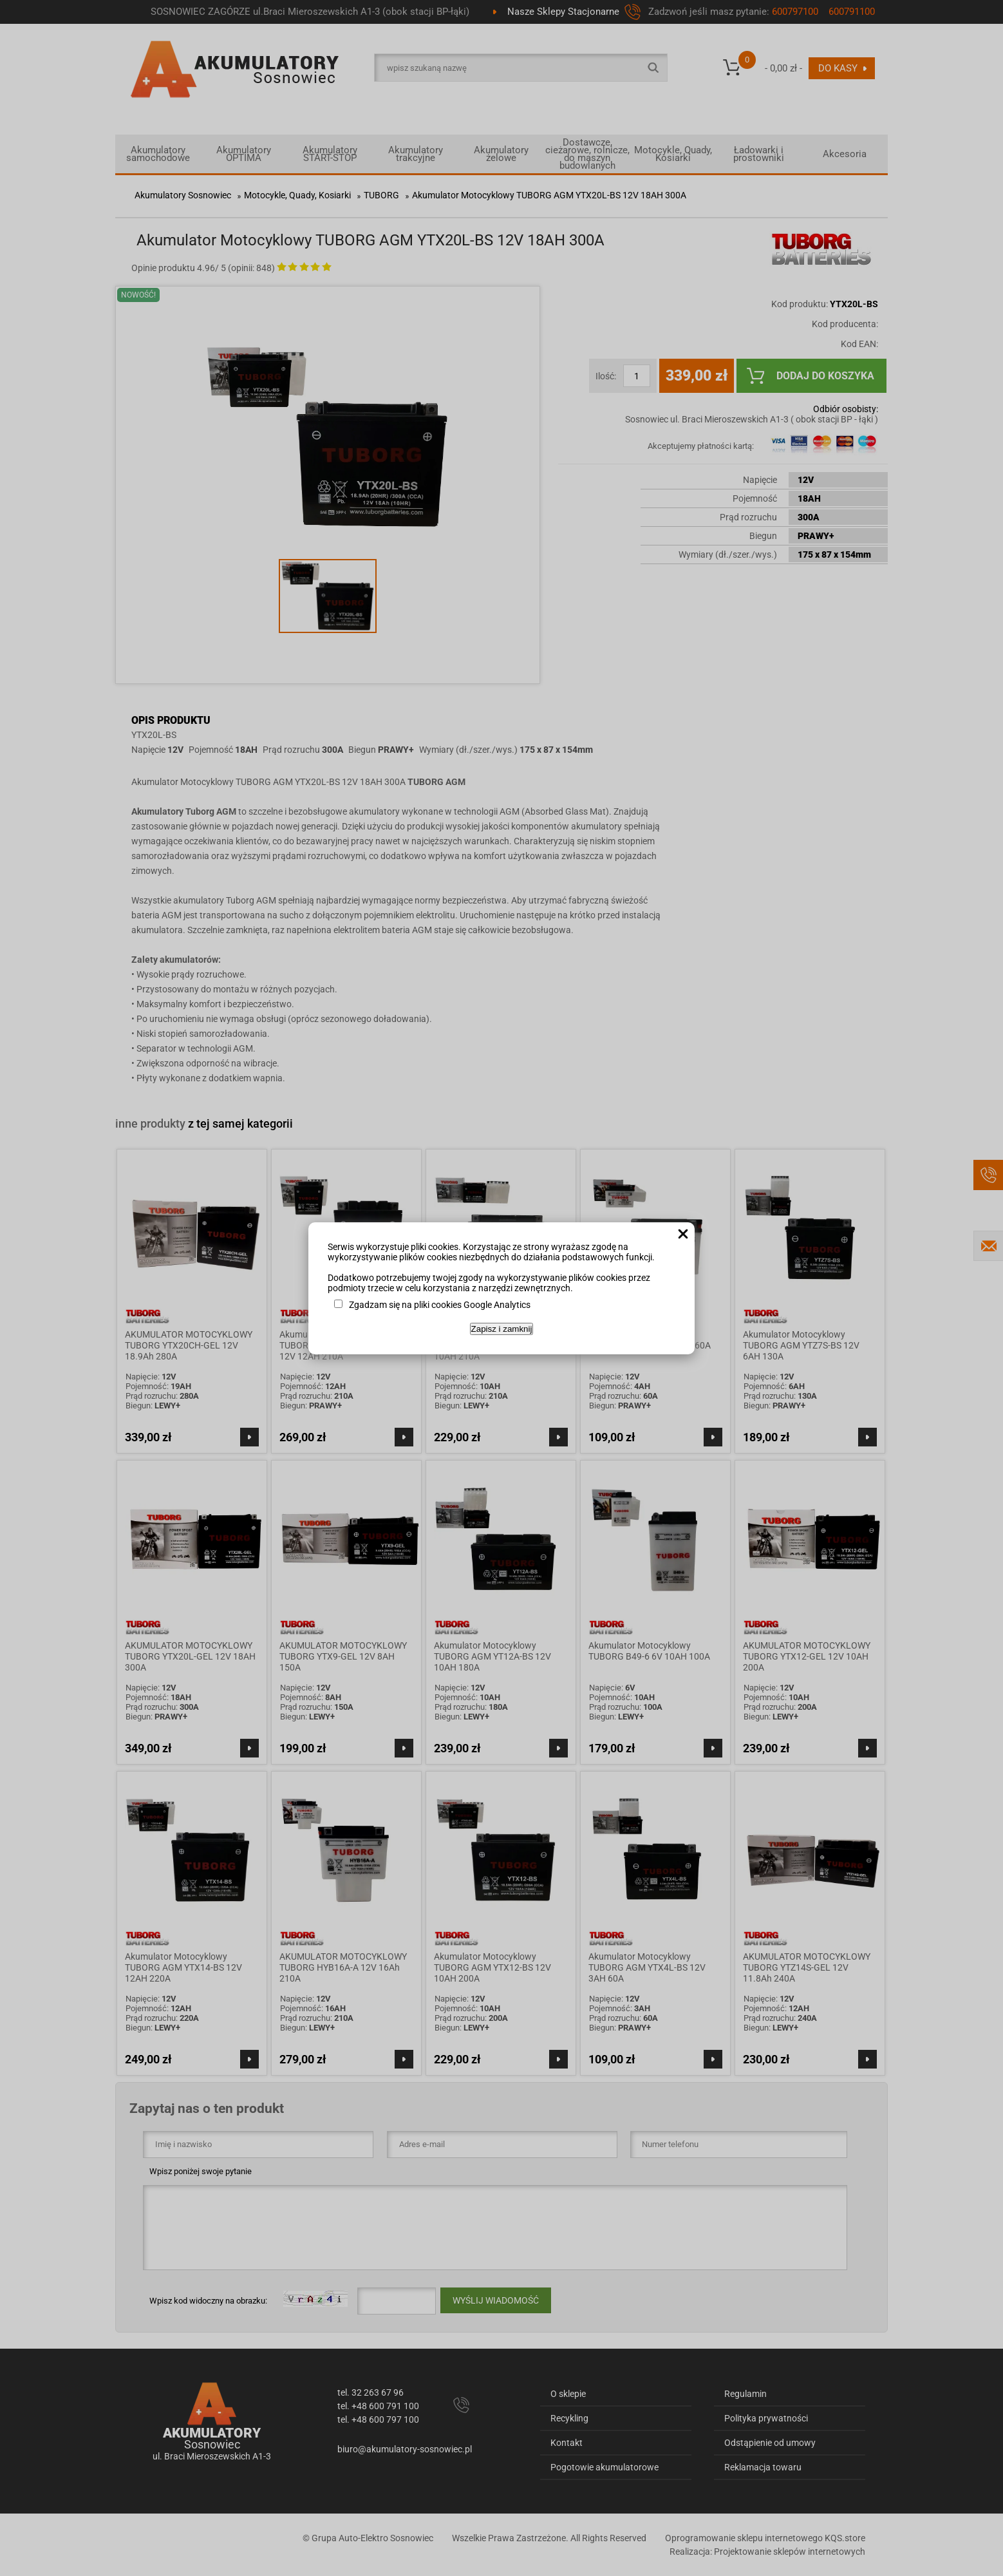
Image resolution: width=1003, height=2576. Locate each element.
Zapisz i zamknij (501, 1329)
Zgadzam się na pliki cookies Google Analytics (439, 1305)
